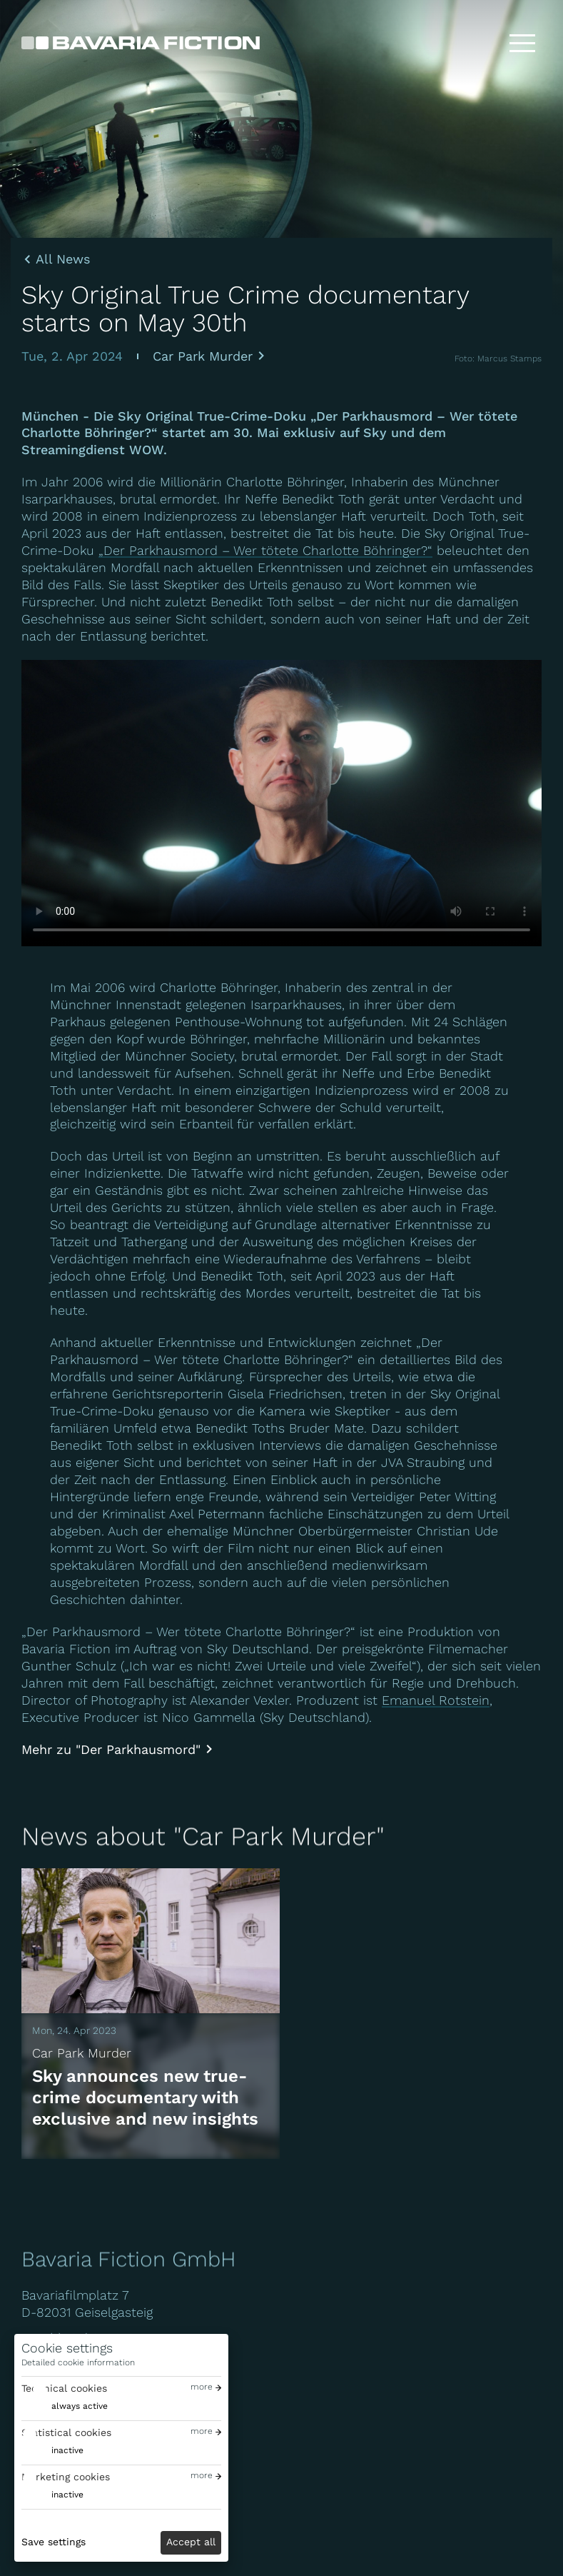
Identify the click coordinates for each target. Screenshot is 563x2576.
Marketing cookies (65, 2476)
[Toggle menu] (522, 43)
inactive (67, 2450)
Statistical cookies (66, 2432)
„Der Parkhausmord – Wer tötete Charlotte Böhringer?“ (265, 550)
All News (63, 259)
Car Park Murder (203, 356)
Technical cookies (64, 2388)
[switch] (64, 2406)
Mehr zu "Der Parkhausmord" (111, 1749)
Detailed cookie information (78, 2362)
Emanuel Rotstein (436, 1700)
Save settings (53, 2541)
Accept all (190, 2541)
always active (79, 2406)
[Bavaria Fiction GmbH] (140, 42)
